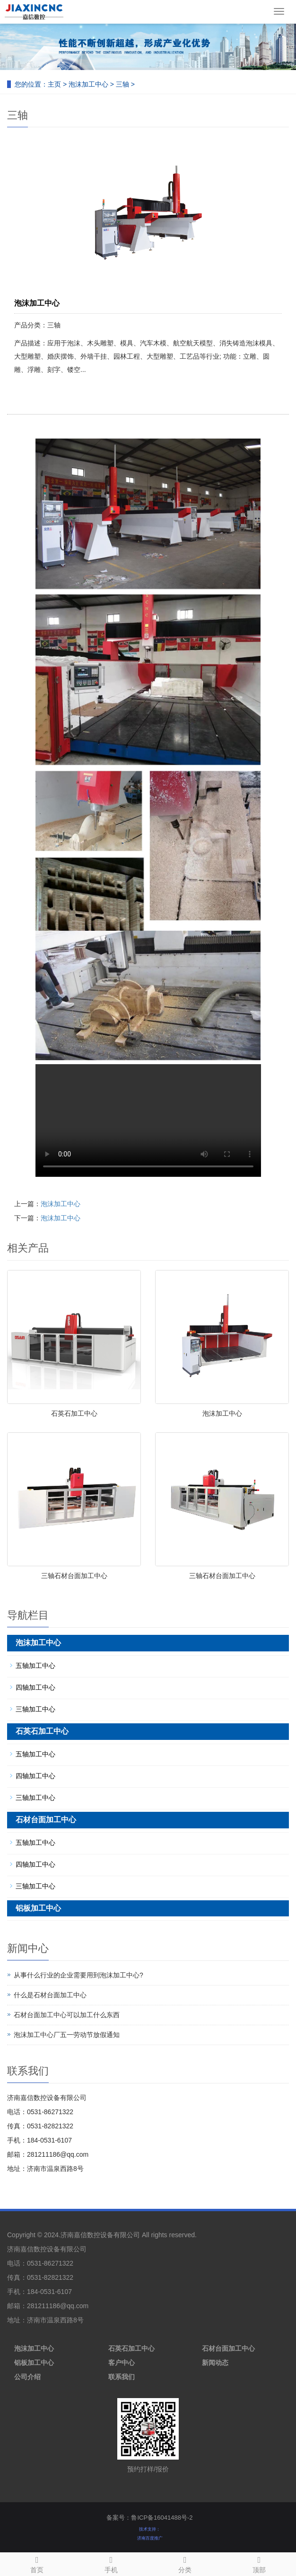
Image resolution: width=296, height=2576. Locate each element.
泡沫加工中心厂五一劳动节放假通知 (67, 2034)
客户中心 (121, 2362)
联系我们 (121, 2377)
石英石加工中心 (74, 1413)
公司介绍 (27, 2377)
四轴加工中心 (35, 1687)
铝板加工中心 (38, 1908)
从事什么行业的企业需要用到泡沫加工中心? (78, 1975)
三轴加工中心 (35, 1709)
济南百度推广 (150, 2538)
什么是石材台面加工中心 (50, 1995)
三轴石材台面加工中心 (74, 1575)
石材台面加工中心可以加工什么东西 (67, 2015)
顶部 (259, 2563)
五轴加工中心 (35, 1665)
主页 (54, 84)
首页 (37, 2563)
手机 (111, 2563)
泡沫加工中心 (88, 84)
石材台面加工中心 (46, 1820)
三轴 (122, 84)
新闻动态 (215, 2362)
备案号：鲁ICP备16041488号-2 (149, 2517)
